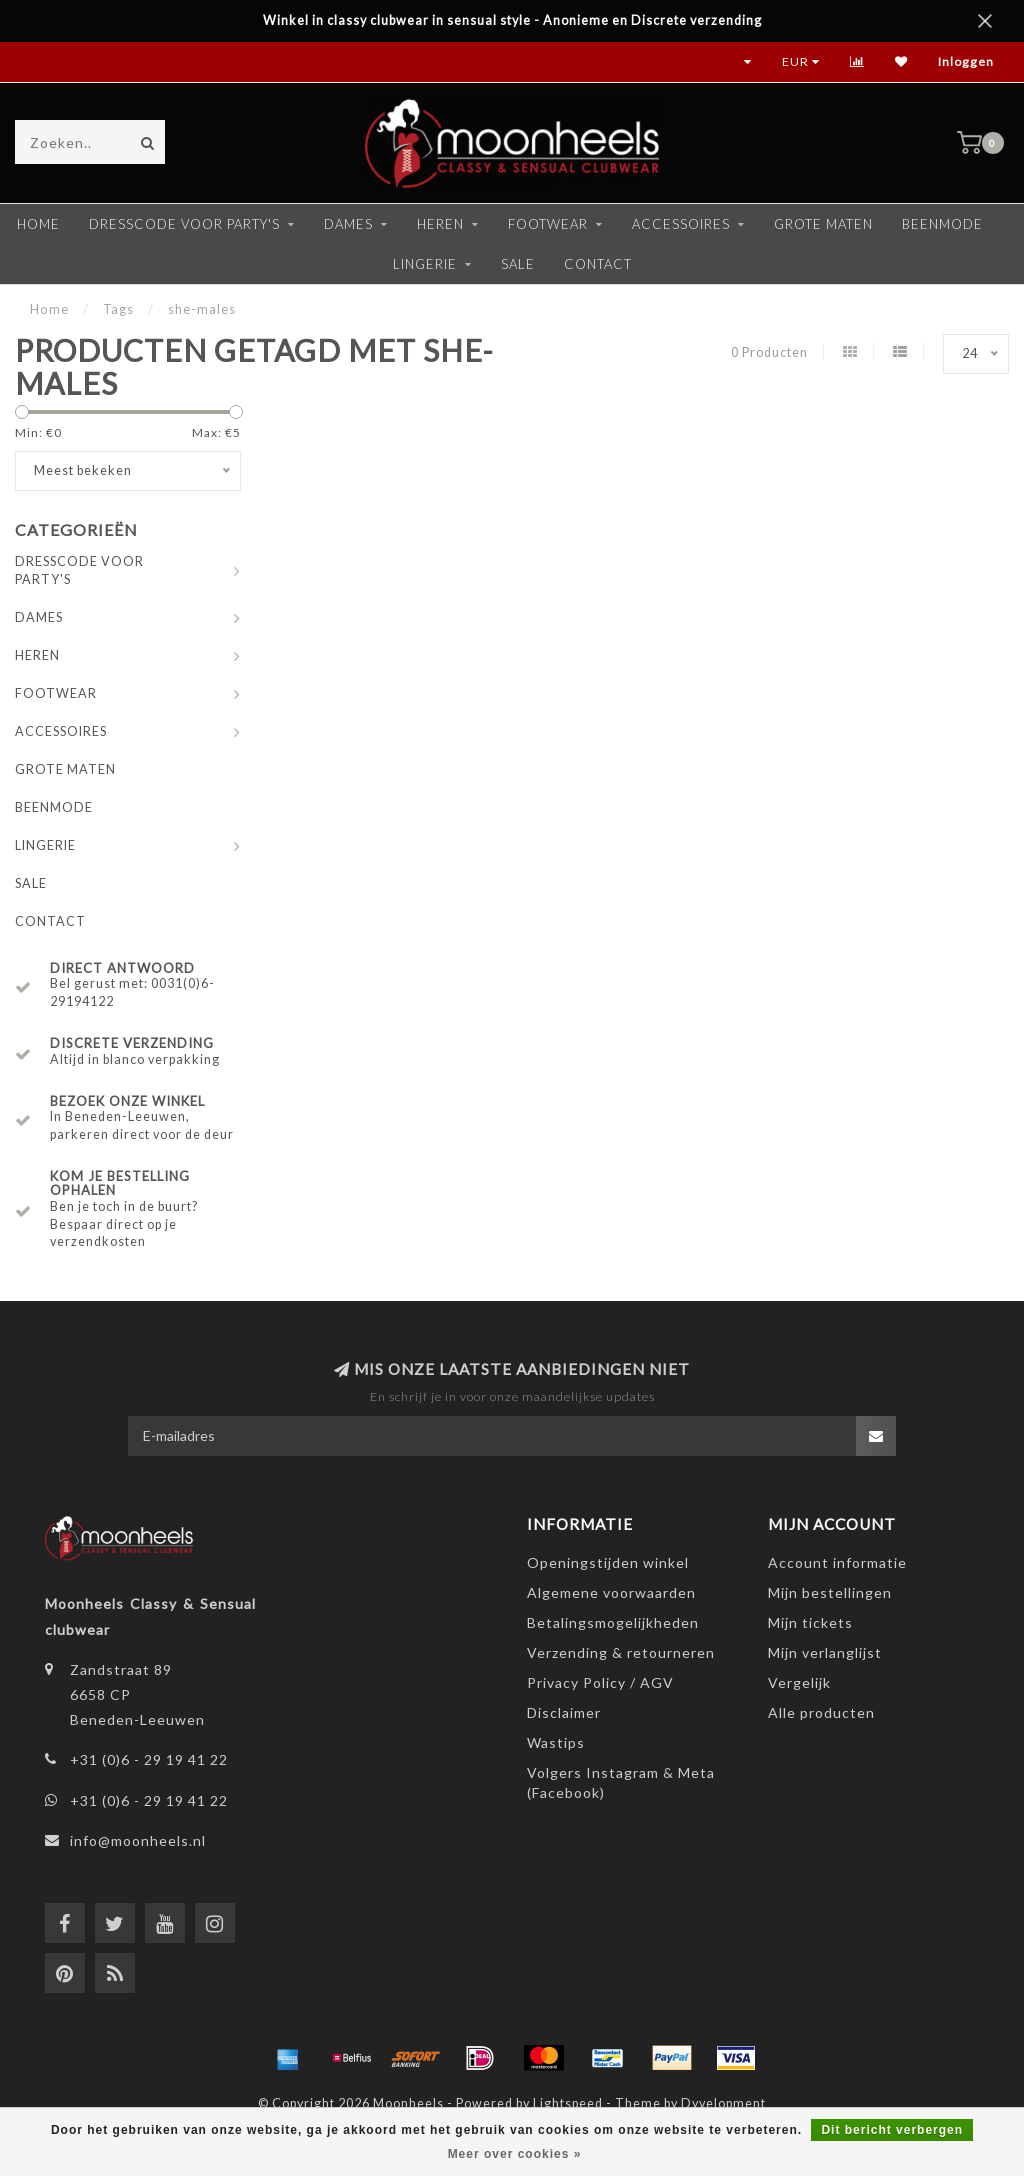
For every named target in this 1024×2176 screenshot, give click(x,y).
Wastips (556, 1742)
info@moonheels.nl (138, 1840)
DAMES (348, 224)
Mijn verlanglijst (825, 1652)
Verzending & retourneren (621, 1652)
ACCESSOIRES (681, 224)
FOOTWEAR (548, 224)
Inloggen (966, 61)
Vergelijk (799, 1682)
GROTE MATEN (823, 224)
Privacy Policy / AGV (600, 1682)
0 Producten (769, 352)
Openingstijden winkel (608, 1562)
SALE (518, 264)
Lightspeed (568, 2103)
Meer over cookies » (515, 2154)
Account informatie (837, 1562)
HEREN (440, 224)
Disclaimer (564, 1712)
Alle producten (821, 1712)
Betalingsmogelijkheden (613, 1622)
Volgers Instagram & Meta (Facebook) (621, 1782)
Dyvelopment (723, 2103)
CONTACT (598, 264)
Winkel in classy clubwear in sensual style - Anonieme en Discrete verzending (512, 20)
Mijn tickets (810, 1622)
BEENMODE (942, 224)
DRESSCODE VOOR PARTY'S (184, 224)
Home (38, 224)
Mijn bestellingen (830, 1592)
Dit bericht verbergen (892, 2130)
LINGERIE (425, 264)
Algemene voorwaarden (611, 1592)
